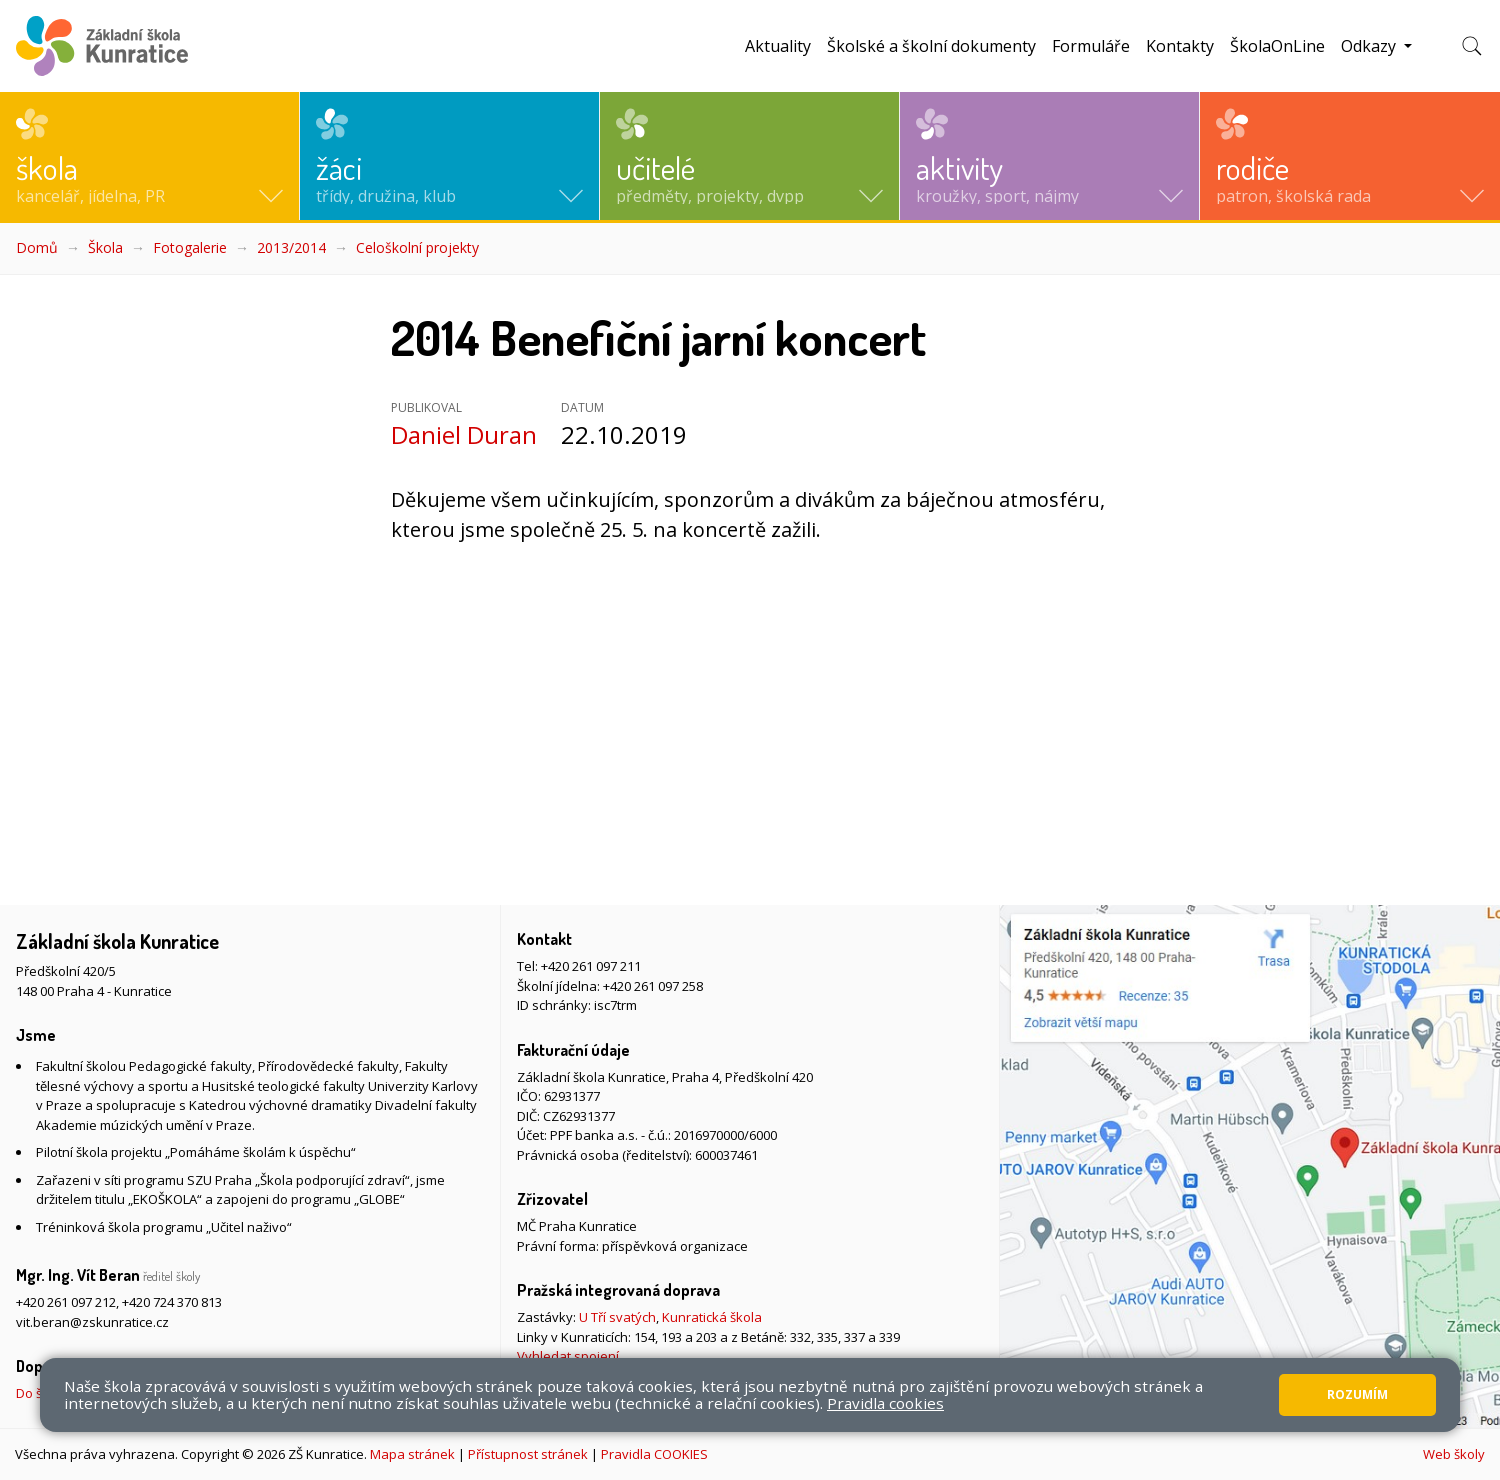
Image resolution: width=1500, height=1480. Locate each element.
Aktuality (778, 46)
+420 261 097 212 (66, 1302)
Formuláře (1091, 46)
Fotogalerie (190, 247)
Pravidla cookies (885, 1403)
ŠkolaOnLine (1277, 46)
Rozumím (1357, 1394)
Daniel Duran (464, 434)
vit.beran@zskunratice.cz (92, 1322)
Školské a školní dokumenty (931, 46)
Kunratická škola (712, 1317)
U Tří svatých (617, 1317)
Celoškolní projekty (417, 247)
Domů (37, 247)
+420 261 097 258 (653, 986)
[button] (149, 156)
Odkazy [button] (1370, 46)
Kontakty (1180, 46)
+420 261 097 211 (591, 966)
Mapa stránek (412, 1454)
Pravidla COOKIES (654, 1454)
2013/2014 (291, 247)
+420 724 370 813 (172, 1302)
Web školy (1454, 1454)
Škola (105, 247)
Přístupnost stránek (528, 1454)
